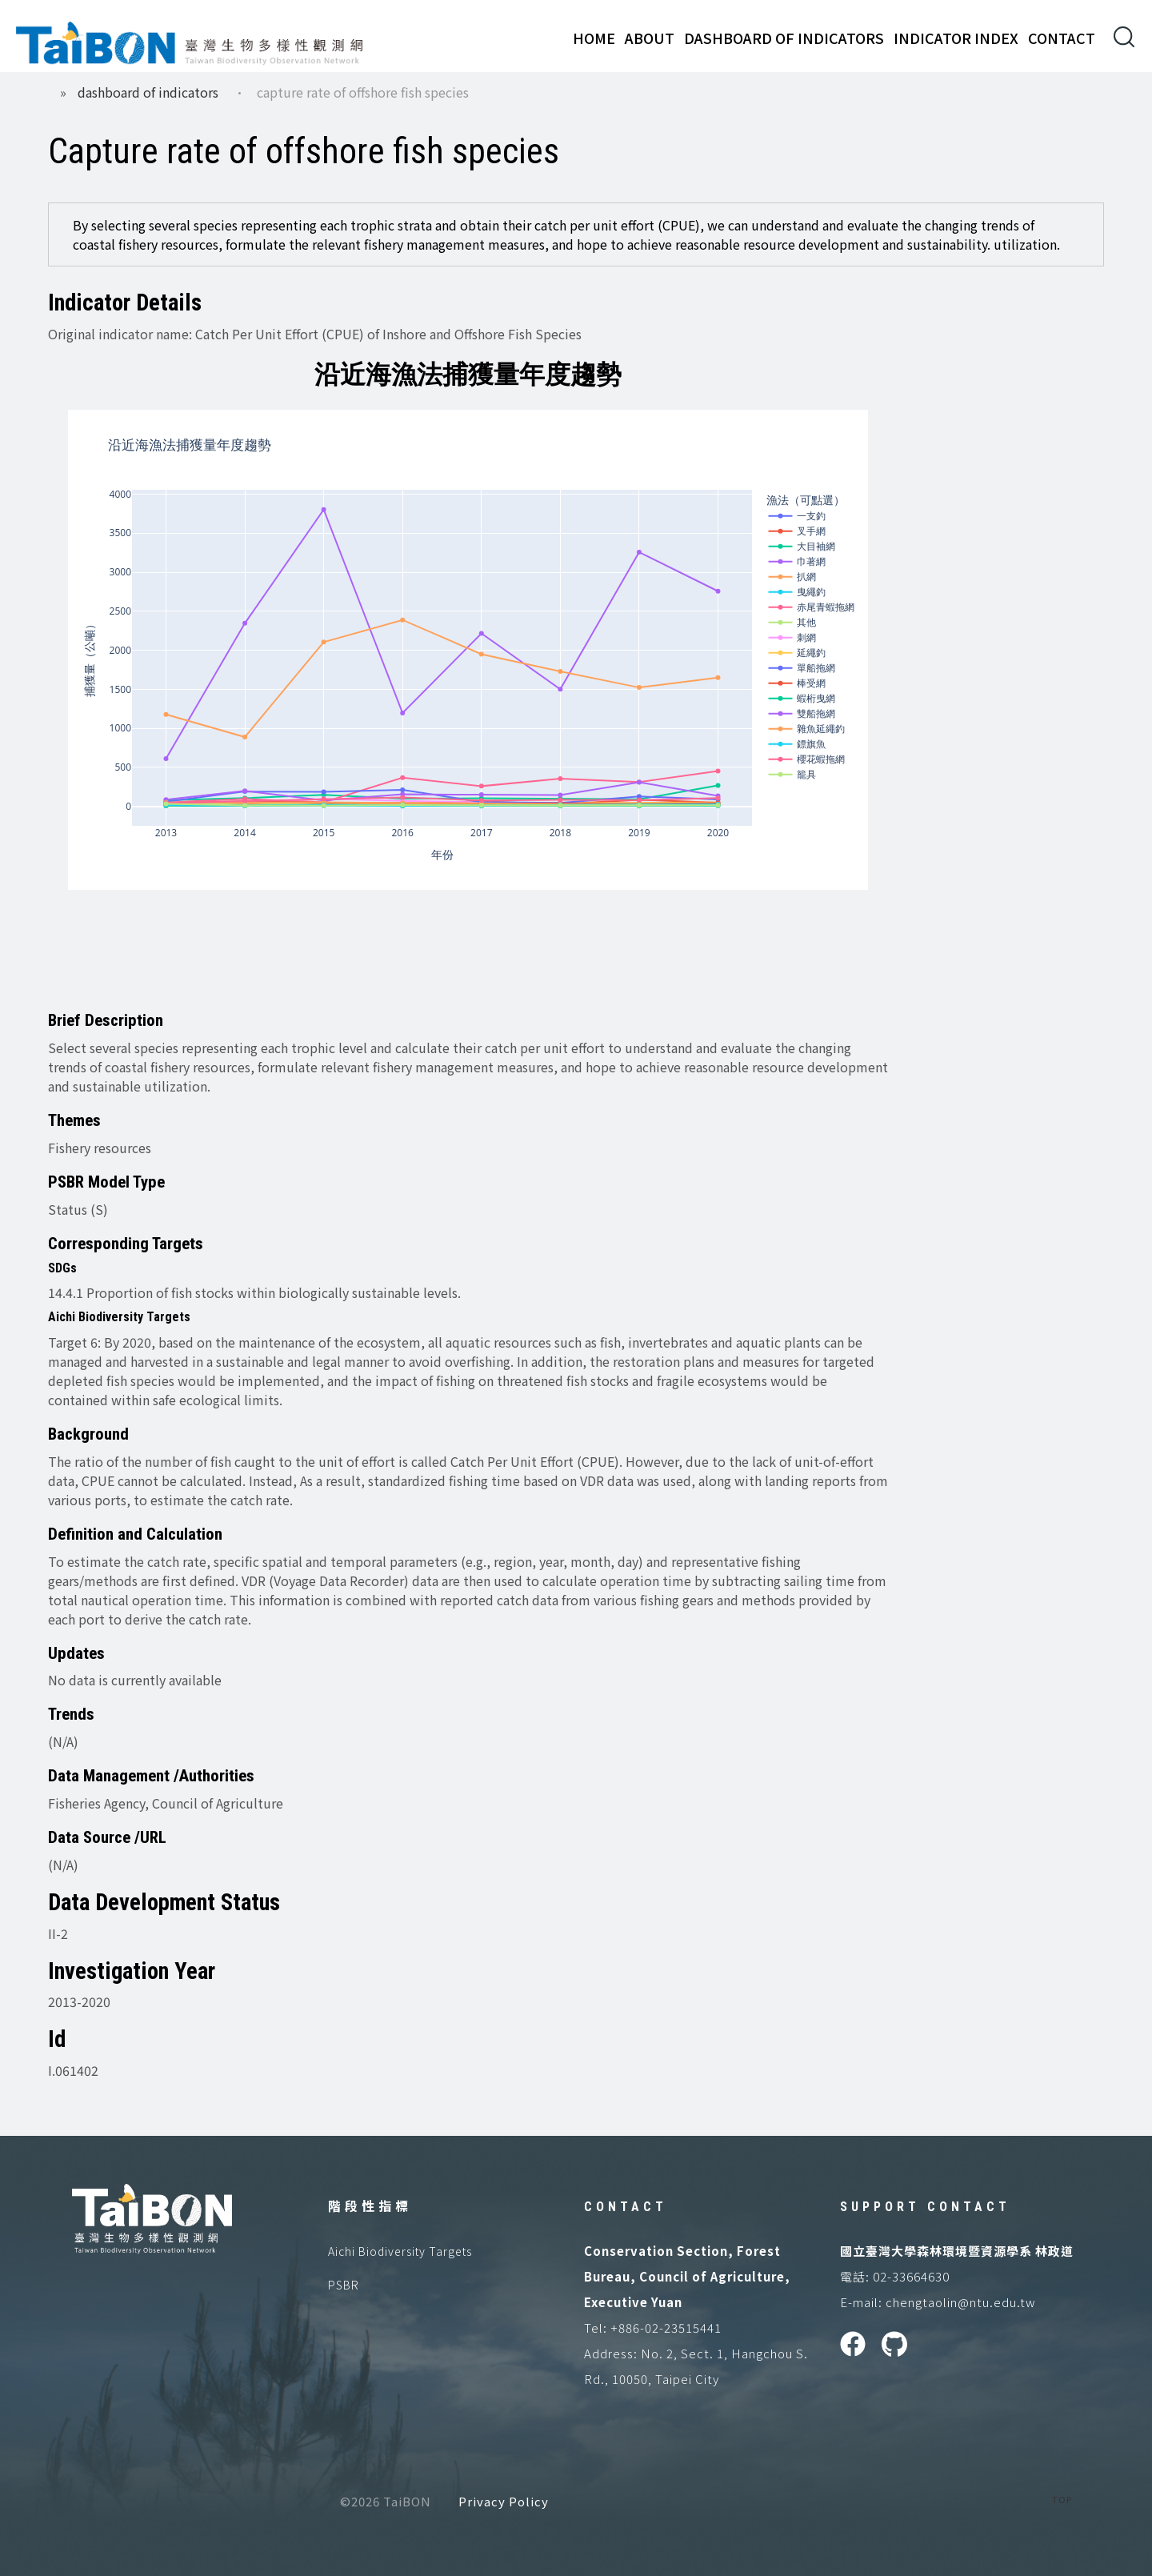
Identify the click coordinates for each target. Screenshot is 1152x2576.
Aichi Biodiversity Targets (400, 2251)
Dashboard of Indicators (784, 37)
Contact (1061, 37)
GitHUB (894, 2344)
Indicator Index (956, 37)
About (649, 37)
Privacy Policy (503, 2501)
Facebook (853, 2344)
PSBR (343, 2285)
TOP (1062, 2499)
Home (594, 37)
